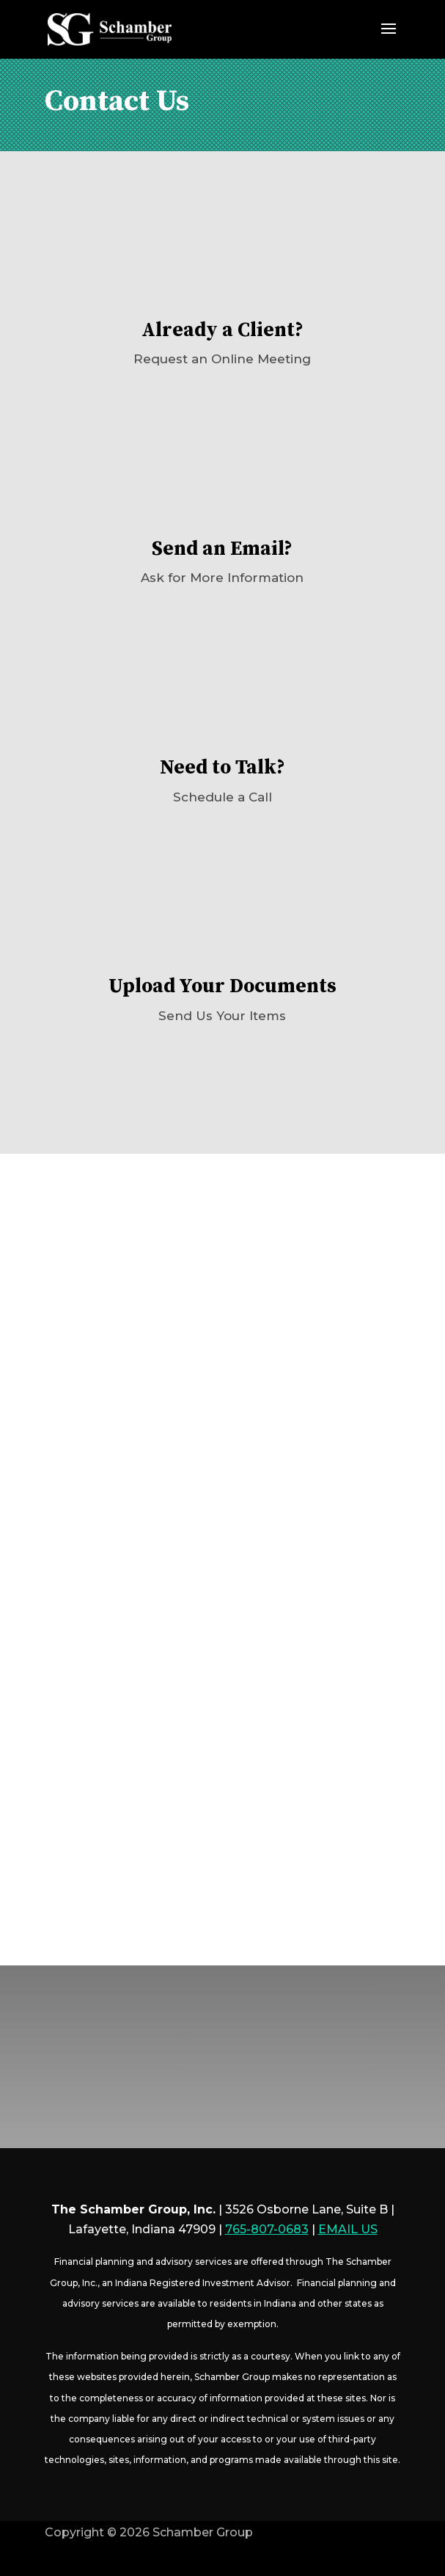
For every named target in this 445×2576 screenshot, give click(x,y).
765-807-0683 (267, 2229)
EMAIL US (348, 2229)
